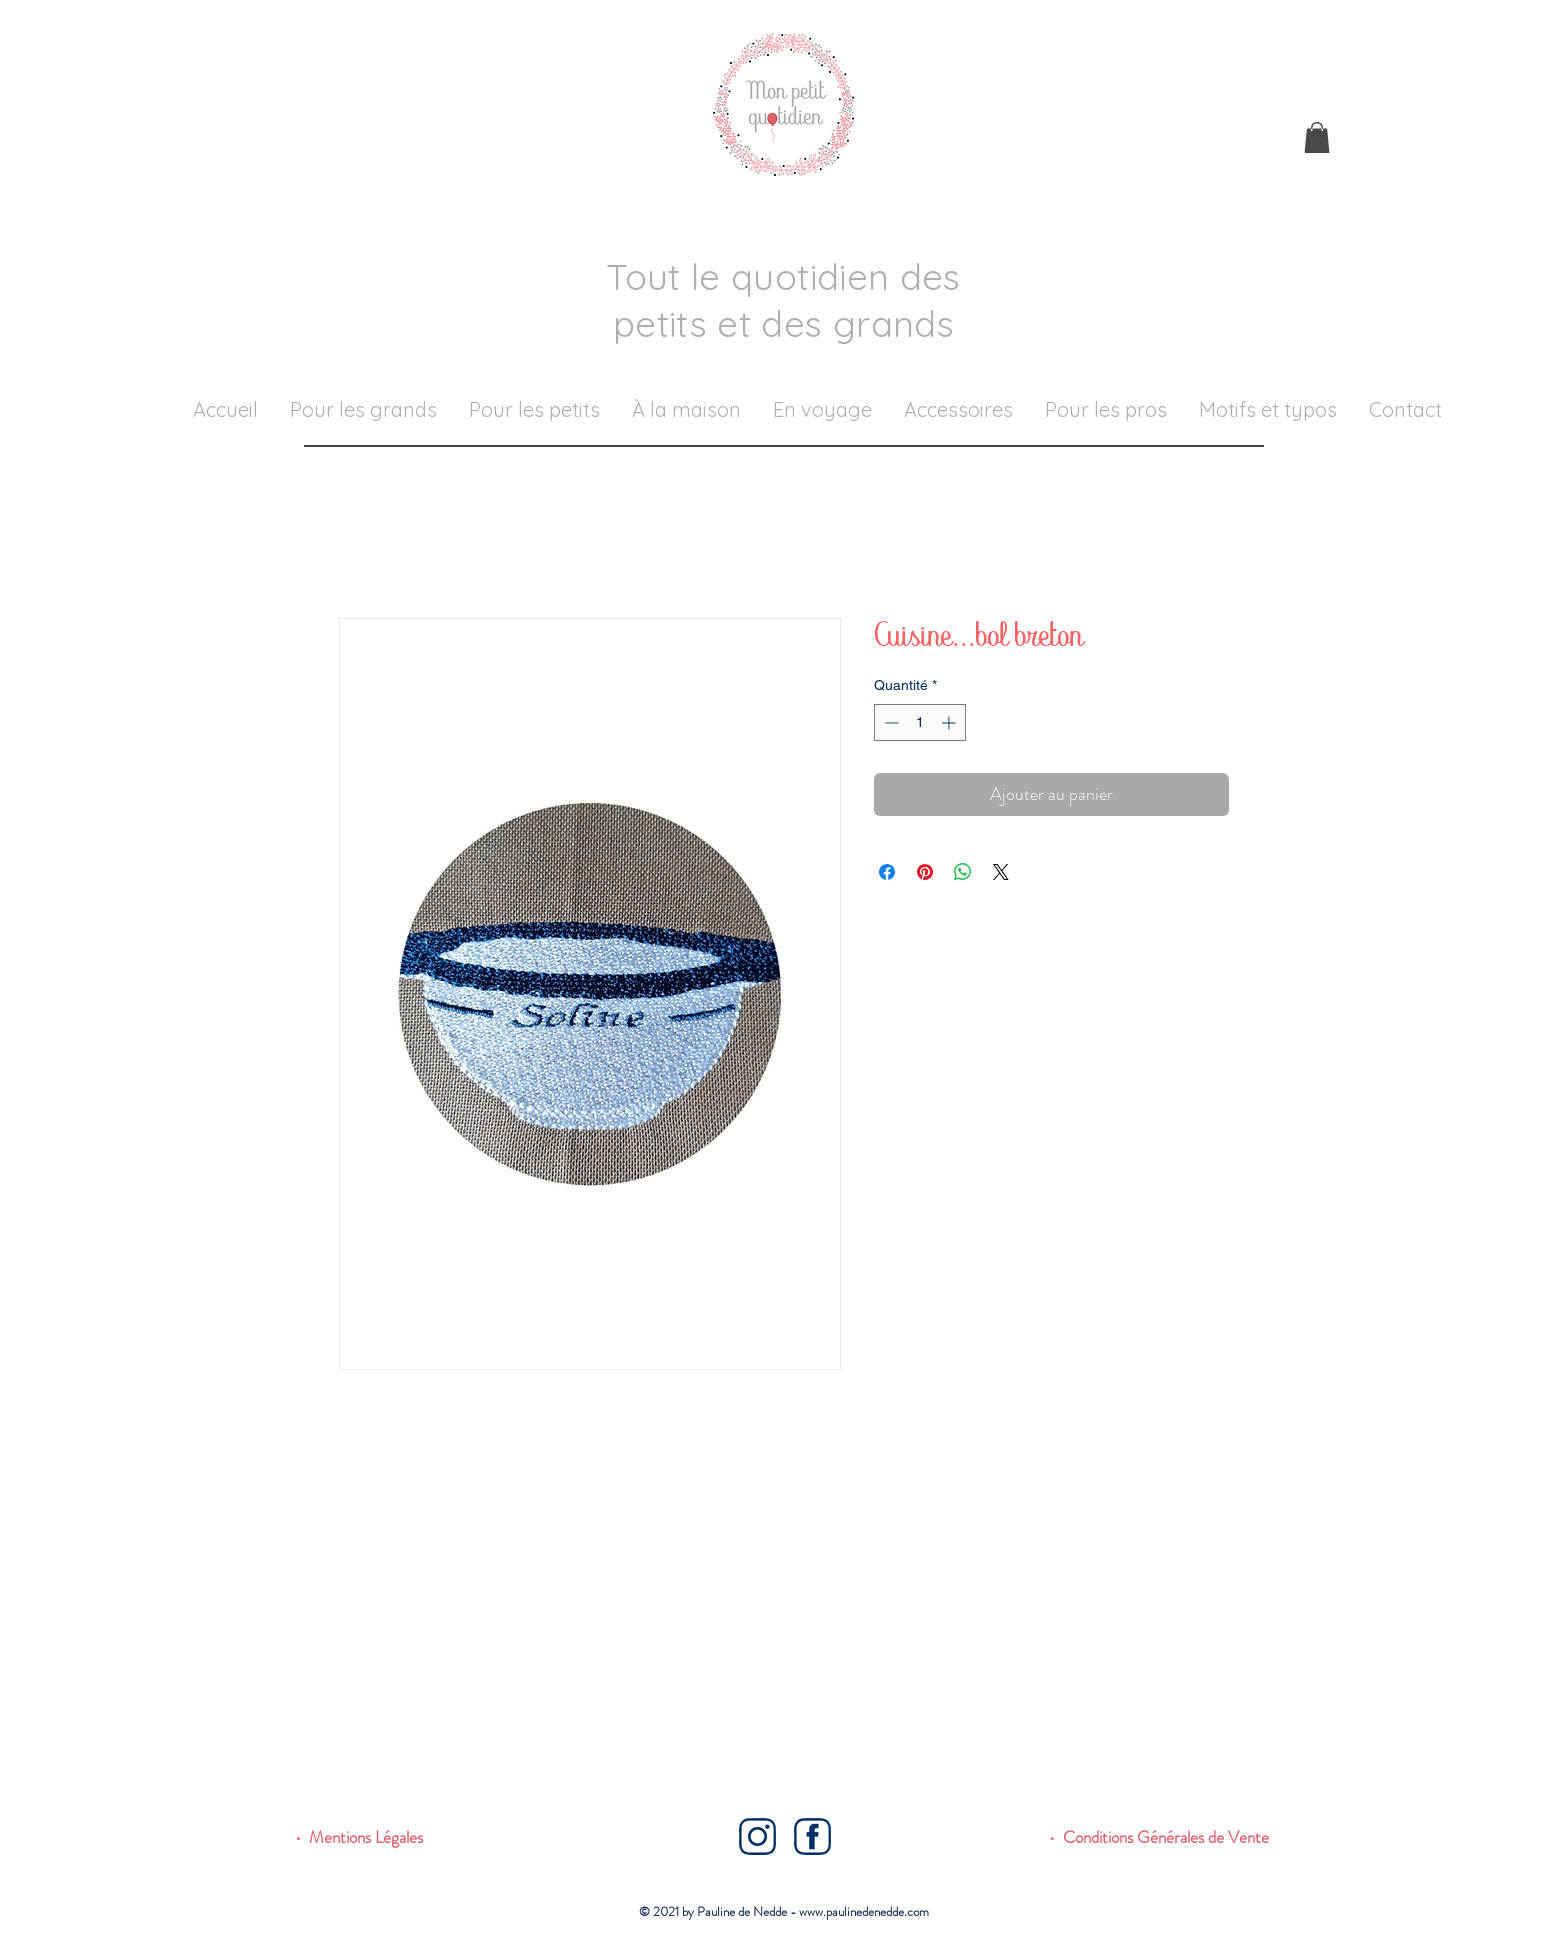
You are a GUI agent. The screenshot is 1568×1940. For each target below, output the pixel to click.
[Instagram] (757, 1836)
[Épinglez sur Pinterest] (925, 872)
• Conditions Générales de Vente (1159, 1837)
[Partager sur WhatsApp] (963, 872)
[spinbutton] (920, 722)
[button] (1317, 137)
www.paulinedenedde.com (864, 1911)
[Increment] (950, 722)
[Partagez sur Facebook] (887, 872)
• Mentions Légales (359, 1837)
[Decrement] (889, 722)
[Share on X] (1001, 872)
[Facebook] (812, 1836)
